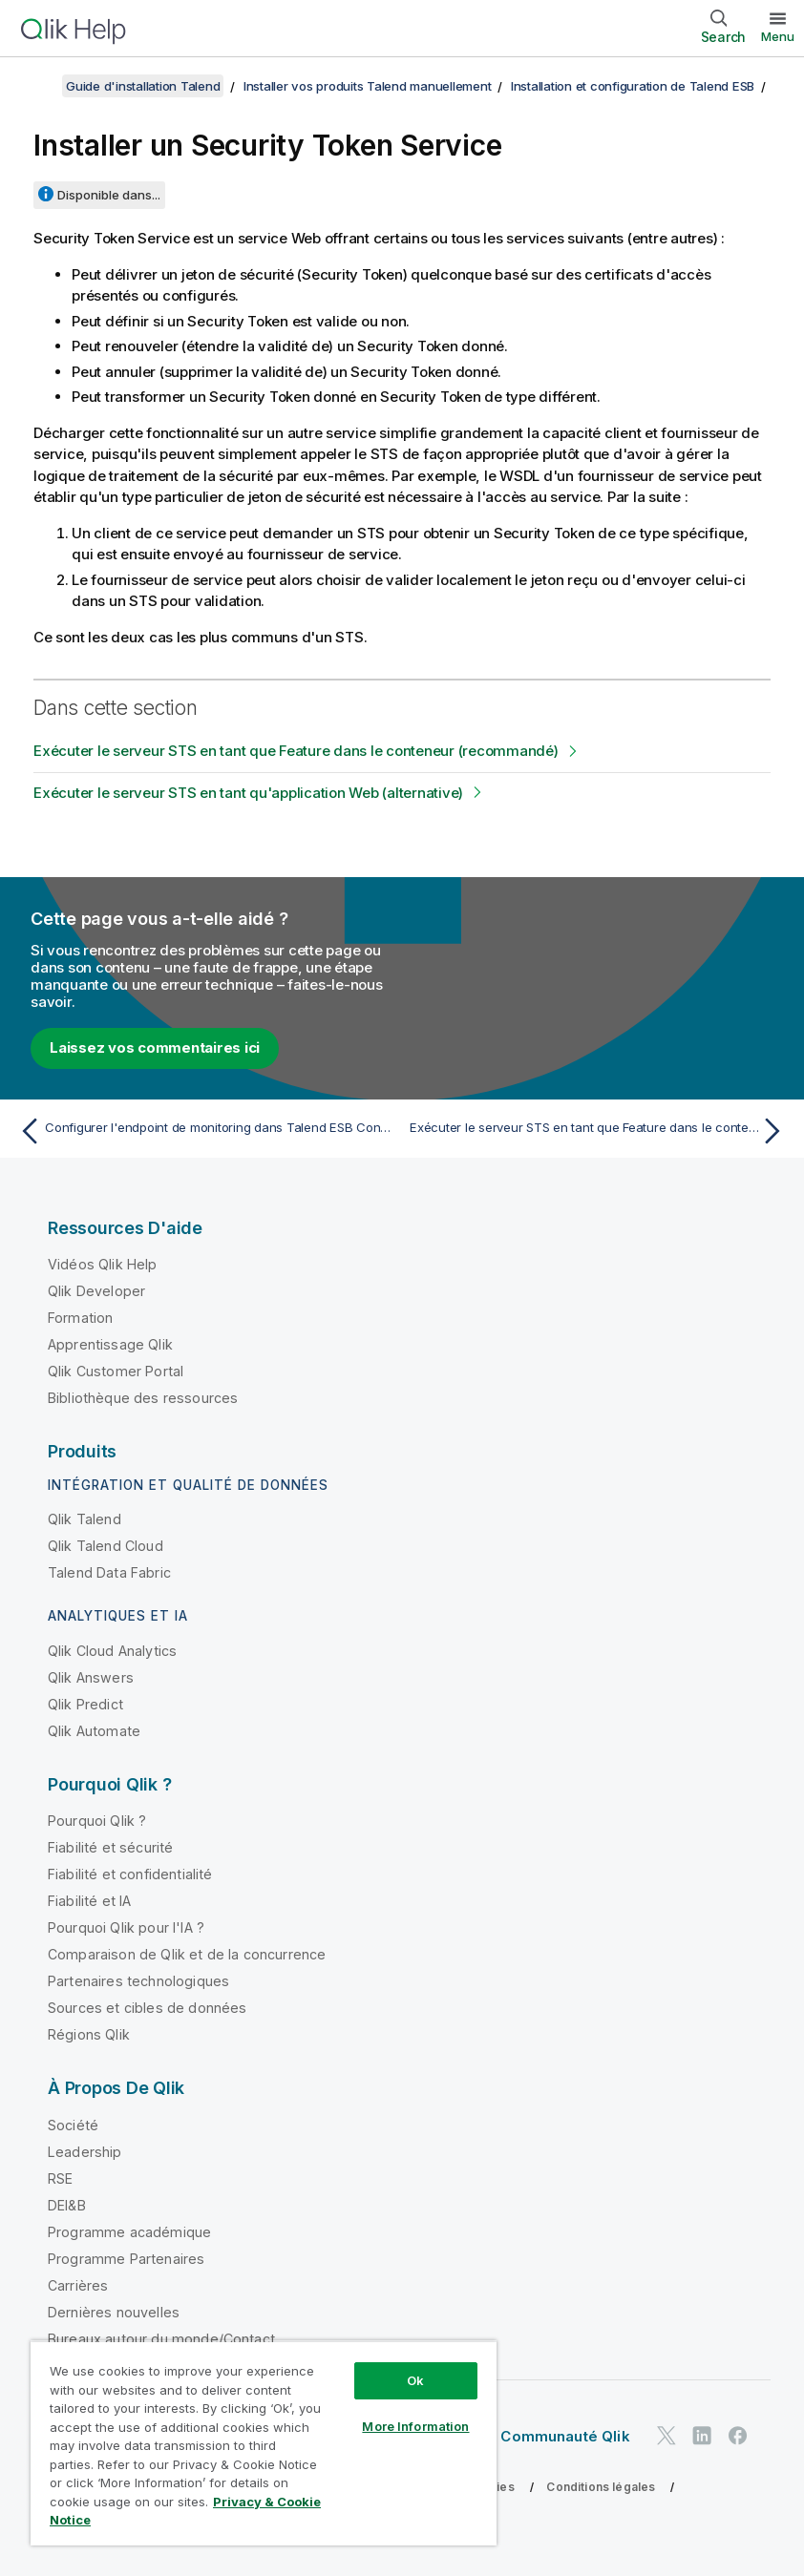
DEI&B (67, 2205)
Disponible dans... (108, 194)
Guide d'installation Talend (143, 86)
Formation (80, 1317)
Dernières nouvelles (114, 2312)
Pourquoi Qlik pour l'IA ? (126, 1927)
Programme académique (129, 2232)
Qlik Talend (84, 1519)
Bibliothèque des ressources (143, 1398)
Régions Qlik (89, 2034)
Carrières (78, 2285)
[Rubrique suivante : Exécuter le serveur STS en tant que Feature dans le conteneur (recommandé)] (600, 1131)
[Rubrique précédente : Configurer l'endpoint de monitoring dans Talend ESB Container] (204, 1131)
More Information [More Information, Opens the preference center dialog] (415, 2426)
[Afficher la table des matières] (38, 86)
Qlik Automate (94, 1731)
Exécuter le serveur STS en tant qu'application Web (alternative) (248, 793)
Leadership (85, 2152)
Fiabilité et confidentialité (130, 1874)
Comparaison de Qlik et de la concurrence (187, 1954)
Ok (415, 2380)
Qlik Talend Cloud (105, 1546)
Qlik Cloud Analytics (112, 1651)
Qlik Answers (91, 1677)
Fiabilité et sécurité (110, 1847)
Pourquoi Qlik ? (97, 1820)
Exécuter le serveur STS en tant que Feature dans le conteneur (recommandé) (296, 751)
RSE (60, 2178)
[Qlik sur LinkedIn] (702, 2435)
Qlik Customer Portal (115, 1371)
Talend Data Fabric (109, 1572)
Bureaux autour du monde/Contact (161, 2339)
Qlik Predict (85, 1704)
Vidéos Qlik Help (103, 1264)
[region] (264, 2442)
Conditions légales (600, 2487)
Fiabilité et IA (89, 1901)
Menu (777, 36)
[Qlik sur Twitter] (666, 2435)
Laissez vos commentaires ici (155, 1047)
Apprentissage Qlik (110, 1344)
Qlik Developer (96, 1291)
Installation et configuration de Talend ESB (632, 86)
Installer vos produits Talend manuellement (367, 86)
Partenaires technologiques (138, 1981)
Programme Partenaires (126, 2259)
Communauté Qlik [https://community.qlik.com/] (564, 2436)
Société (73, 2125)
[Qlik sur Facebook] (738, 2435)
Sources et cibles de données (147, 2008)
